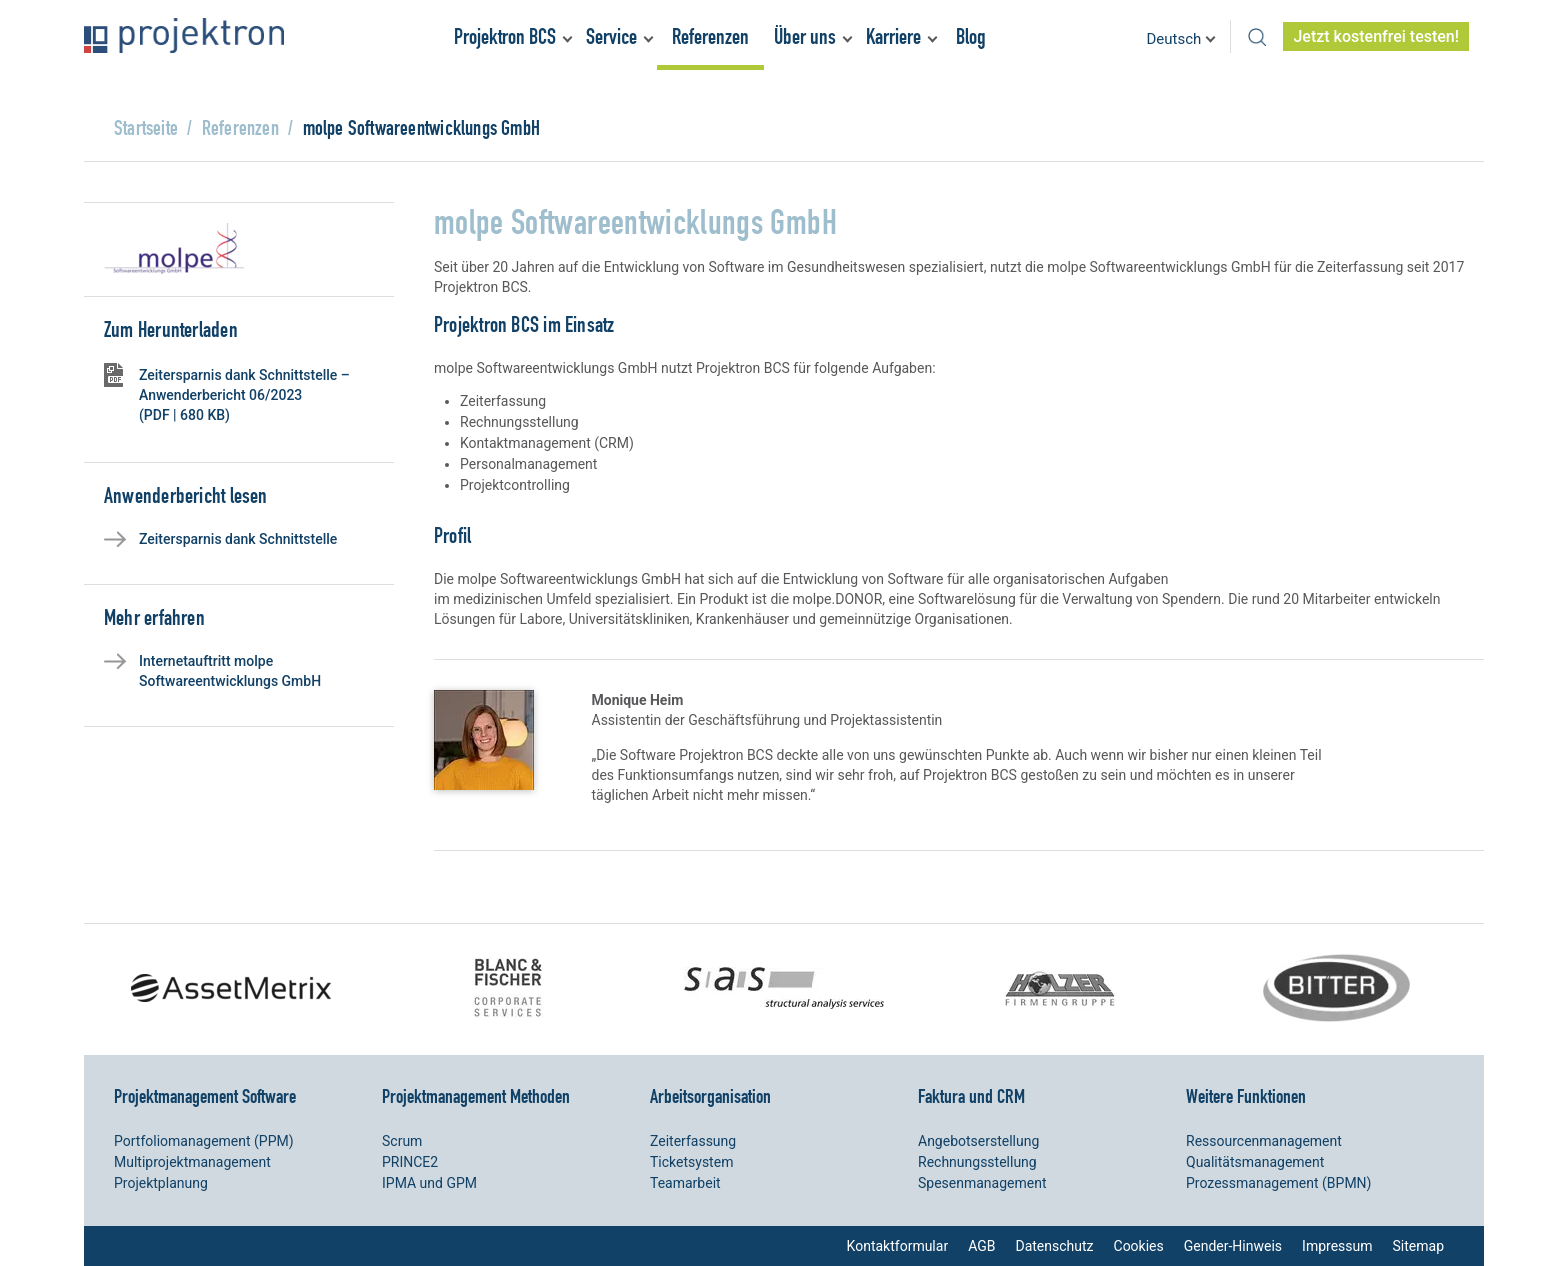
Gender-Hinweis (1233, 1246)
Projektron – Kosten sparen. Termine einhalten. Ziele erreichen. (184, 35)
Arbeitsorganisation (710, 1096)
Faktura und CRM (971, 1096)
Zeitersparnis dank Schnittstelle (238, 539)
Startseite (146, 127)
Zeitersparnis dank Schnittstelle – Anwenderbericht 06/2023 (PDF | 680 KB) (244, 395)
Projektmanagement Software (205, 1096)
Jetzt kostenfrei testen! (1376, 36)
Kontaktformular (898, 1246)
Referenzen (710, 36)
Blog (971, 36)
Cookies (1139, 1246)
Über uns (805, 36)
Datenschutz (1054, 1246)
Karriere (893, 36)
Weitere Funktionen (1246, 1096)
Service (611, 36)
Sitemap (1418, 1246)
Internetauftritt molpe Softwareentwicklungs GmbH (230, 671)
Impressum (1337, 1246)
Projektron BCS (505, 36)
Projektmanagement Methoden (476, 1096)
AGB (981, 1246)
